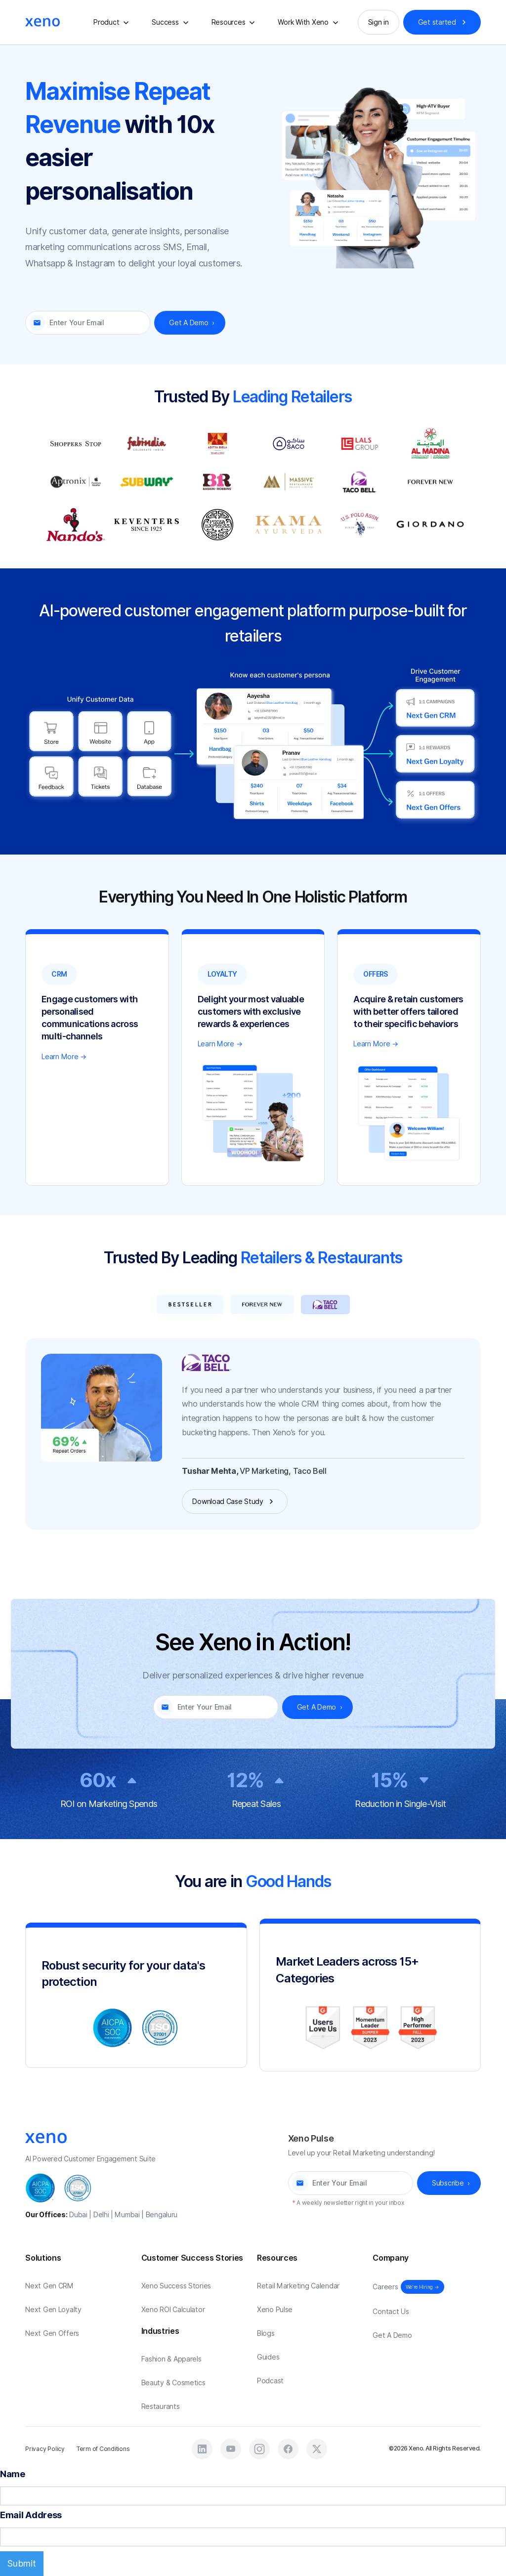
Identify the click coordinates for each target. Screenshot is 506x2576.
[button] (112, 22)
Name (12, 2474)
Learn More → (64, 1057)
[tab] (190, 1304)
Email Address (31, 2515)
